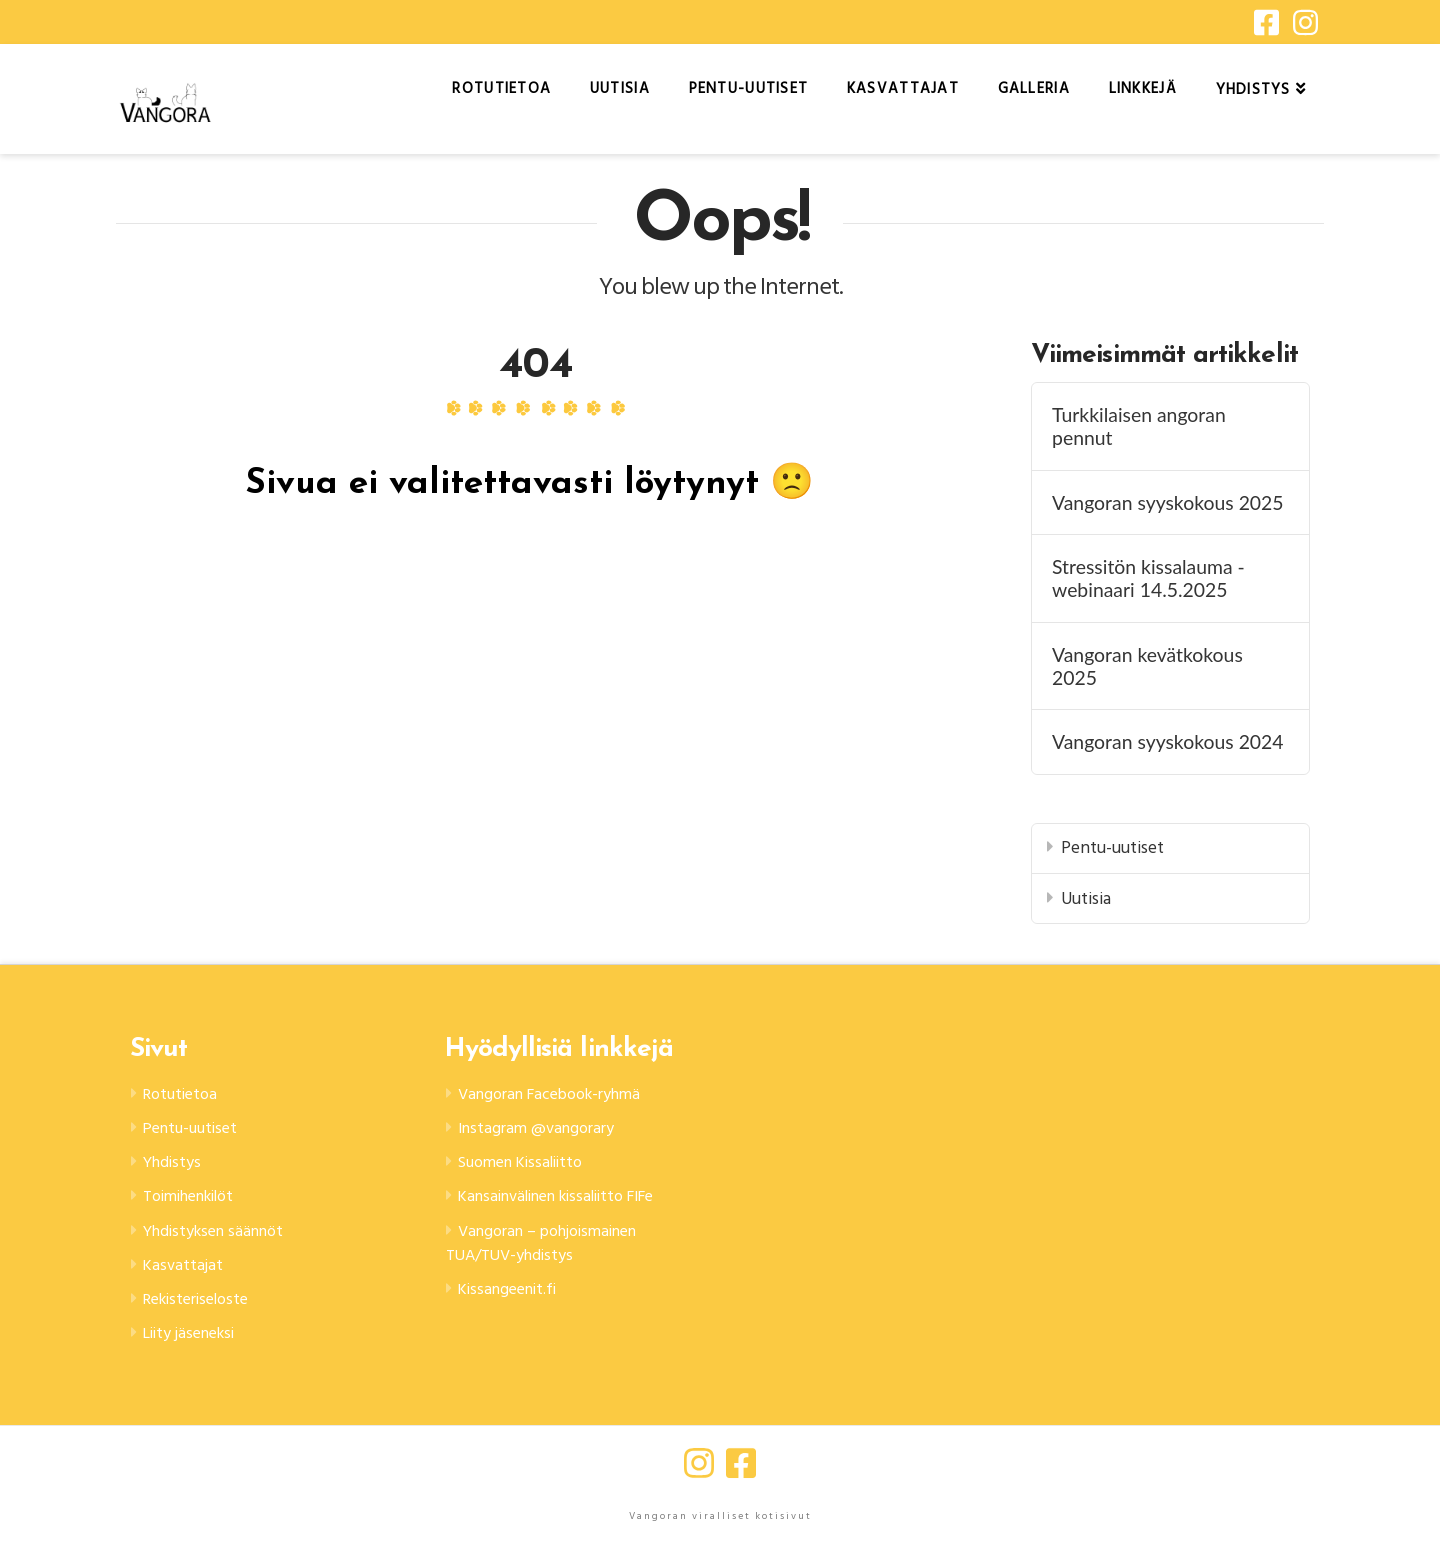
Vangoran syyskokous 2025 (1168, 502)
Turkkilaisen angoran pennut (1139, 426)
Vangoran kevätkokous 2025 (1147, 666)
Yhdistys (177, 1167)
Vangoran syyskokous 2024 (1168, 741)
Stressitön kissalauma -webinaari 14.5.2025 (1148, 578)
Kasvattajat (186, 1276)
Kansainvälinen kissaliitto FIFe (546, 1216)
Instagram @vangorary (544, 1130)
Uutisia (1086, 898)
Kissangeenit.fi (514, 1329)
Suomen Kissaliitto (529, 1167)
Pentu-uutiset (1112, 847)
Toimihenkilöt (197, 1203)
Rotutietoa (185, 1094)
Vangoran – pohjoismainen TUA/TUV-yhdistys (553, 1279)
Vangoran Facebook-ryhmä (561, 1094)
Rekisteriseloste (204, 1312)
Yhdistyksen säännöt (223, 1240)
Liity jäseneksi (197, 1349)
